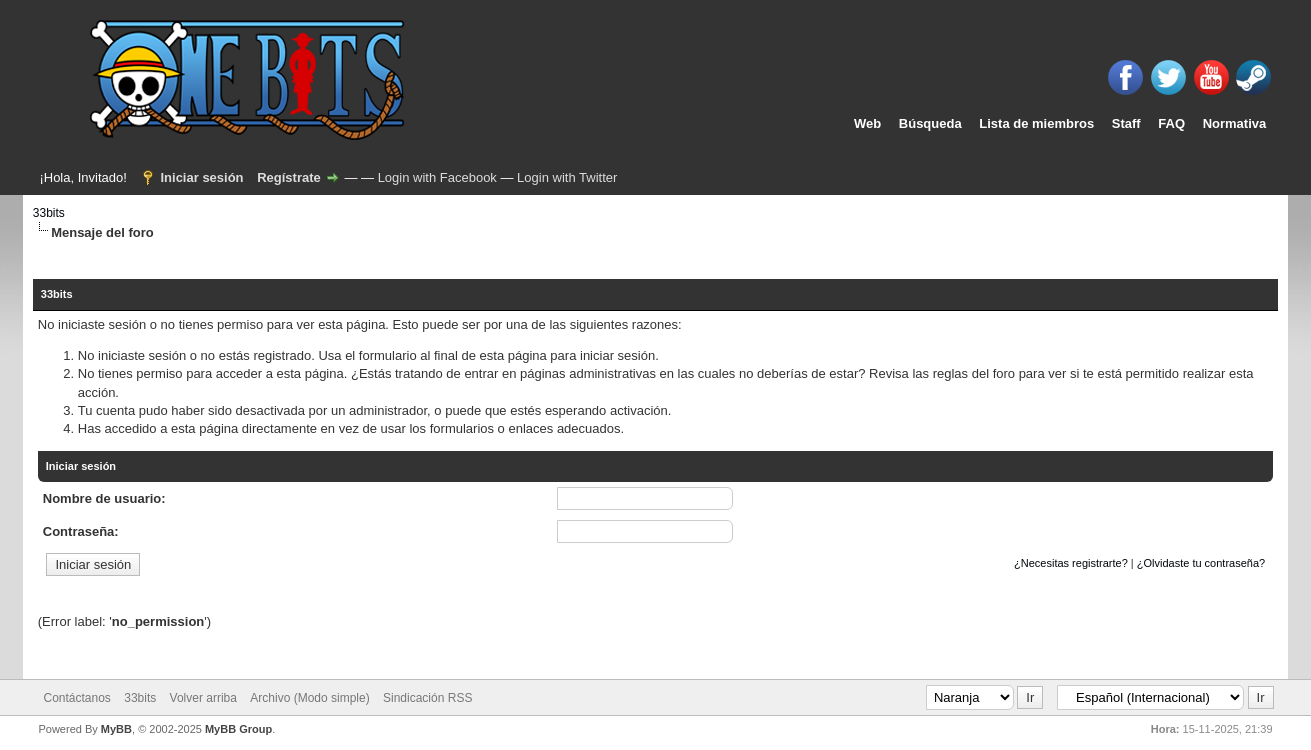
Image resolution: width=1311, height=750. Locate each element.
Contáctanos (76, 698)
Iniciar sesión (201, 177)
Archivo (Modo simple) (309, 698)
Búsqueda (930, 123)
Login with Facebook (437, 177)
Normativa (1235, 123)
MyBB (116, 729)
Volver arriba (203, 698)
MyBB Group (238, 729)
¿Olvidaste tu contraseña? (1201, 563)
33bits (49, 213)
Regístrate (289, 177)
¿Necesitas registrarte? (1071, 563)
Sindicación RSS (427, 698)
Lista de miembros (1036, 123)
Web (867, 123)
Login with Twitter (567, 177)
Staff (1126, 123)
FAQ (1171, 123)
